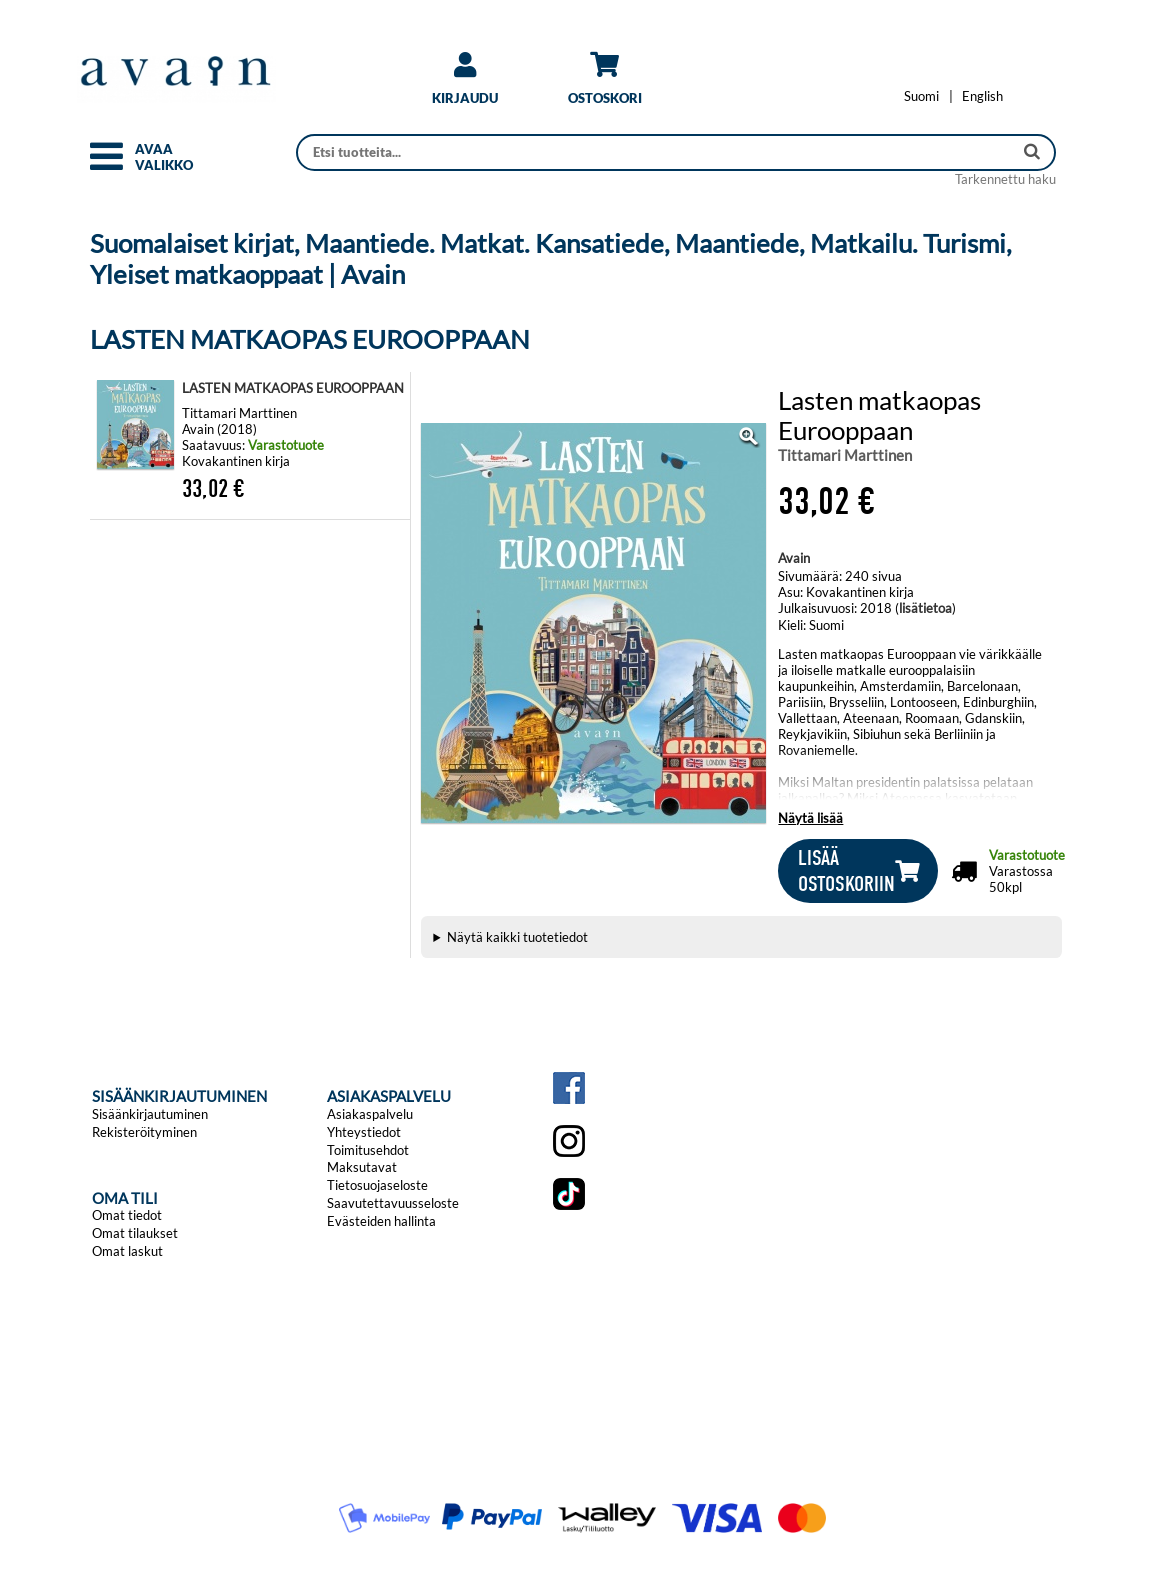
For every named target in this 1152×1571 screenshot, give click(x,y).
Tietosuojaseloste (377, 1185)
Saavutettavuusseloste (393, 1203)
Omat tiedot (127, 1215)
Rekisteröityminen (144, 1132)
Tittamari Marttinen (845, 455)
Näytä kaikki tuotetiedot (517, 937)
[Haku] (656, 152)
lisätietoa (925, 608)
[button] (106, 165)
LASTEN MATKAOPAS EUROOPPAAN (293, 388)
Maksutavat (362, 1167)
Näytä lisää (810, 818)
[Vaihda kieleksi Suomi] (921, 96)
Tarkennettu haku (1005, 179)
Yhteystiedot (364, 1132)
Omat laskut (127, 1251)
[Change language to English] (982, 96)
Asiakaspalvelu (370, 1114)
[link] (465, 85)
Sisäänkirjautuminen (150, 1114)
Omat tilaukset (135, 1233)
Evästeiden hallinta (381, 1221)
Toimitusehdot (368, 1150)
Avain (794, 558)
